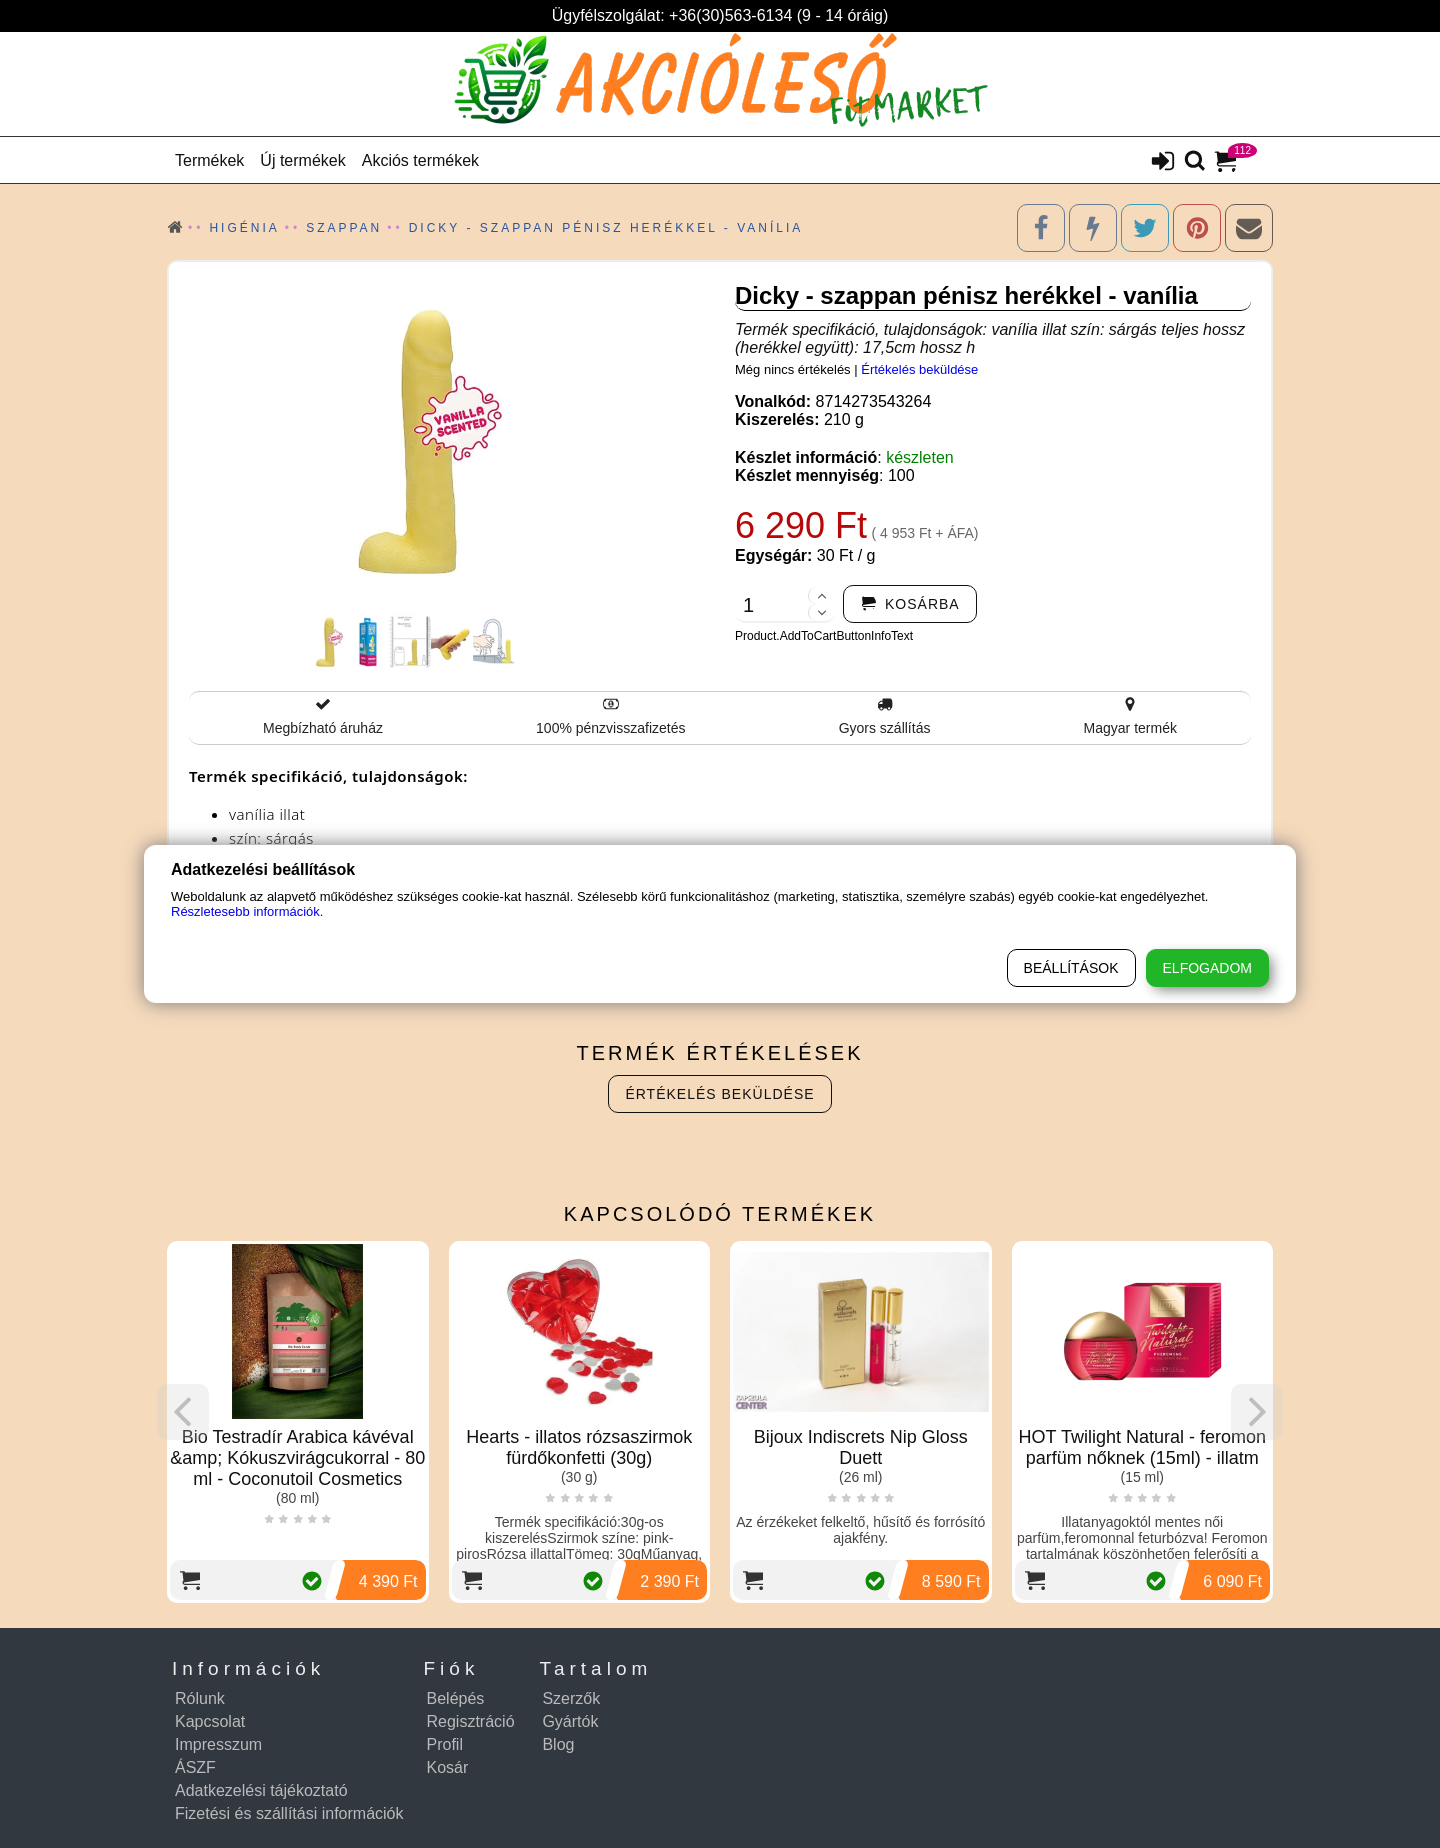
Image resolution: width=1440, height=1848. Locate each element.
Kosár (448, 1767)
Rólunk (200, 1698)
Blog (558, 1744)
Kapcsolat (210, 1721)
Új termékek (302, 160)
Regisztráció (471, 1721)
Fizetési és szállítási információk (289, 1813)
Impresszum (218, 1744)
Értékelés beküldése (919, 369)
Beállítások (1071, 968)
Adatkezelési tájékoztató (261, 1790)
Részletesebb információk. (247, 911)
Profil (445, 1744)
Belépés (456, 1698)
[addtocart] (910, 604)
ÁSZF (195, 1767)
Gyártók (570, 1721)
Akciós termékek (420, 160)
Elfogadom (1207, 968)
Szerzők (571, 1698)
